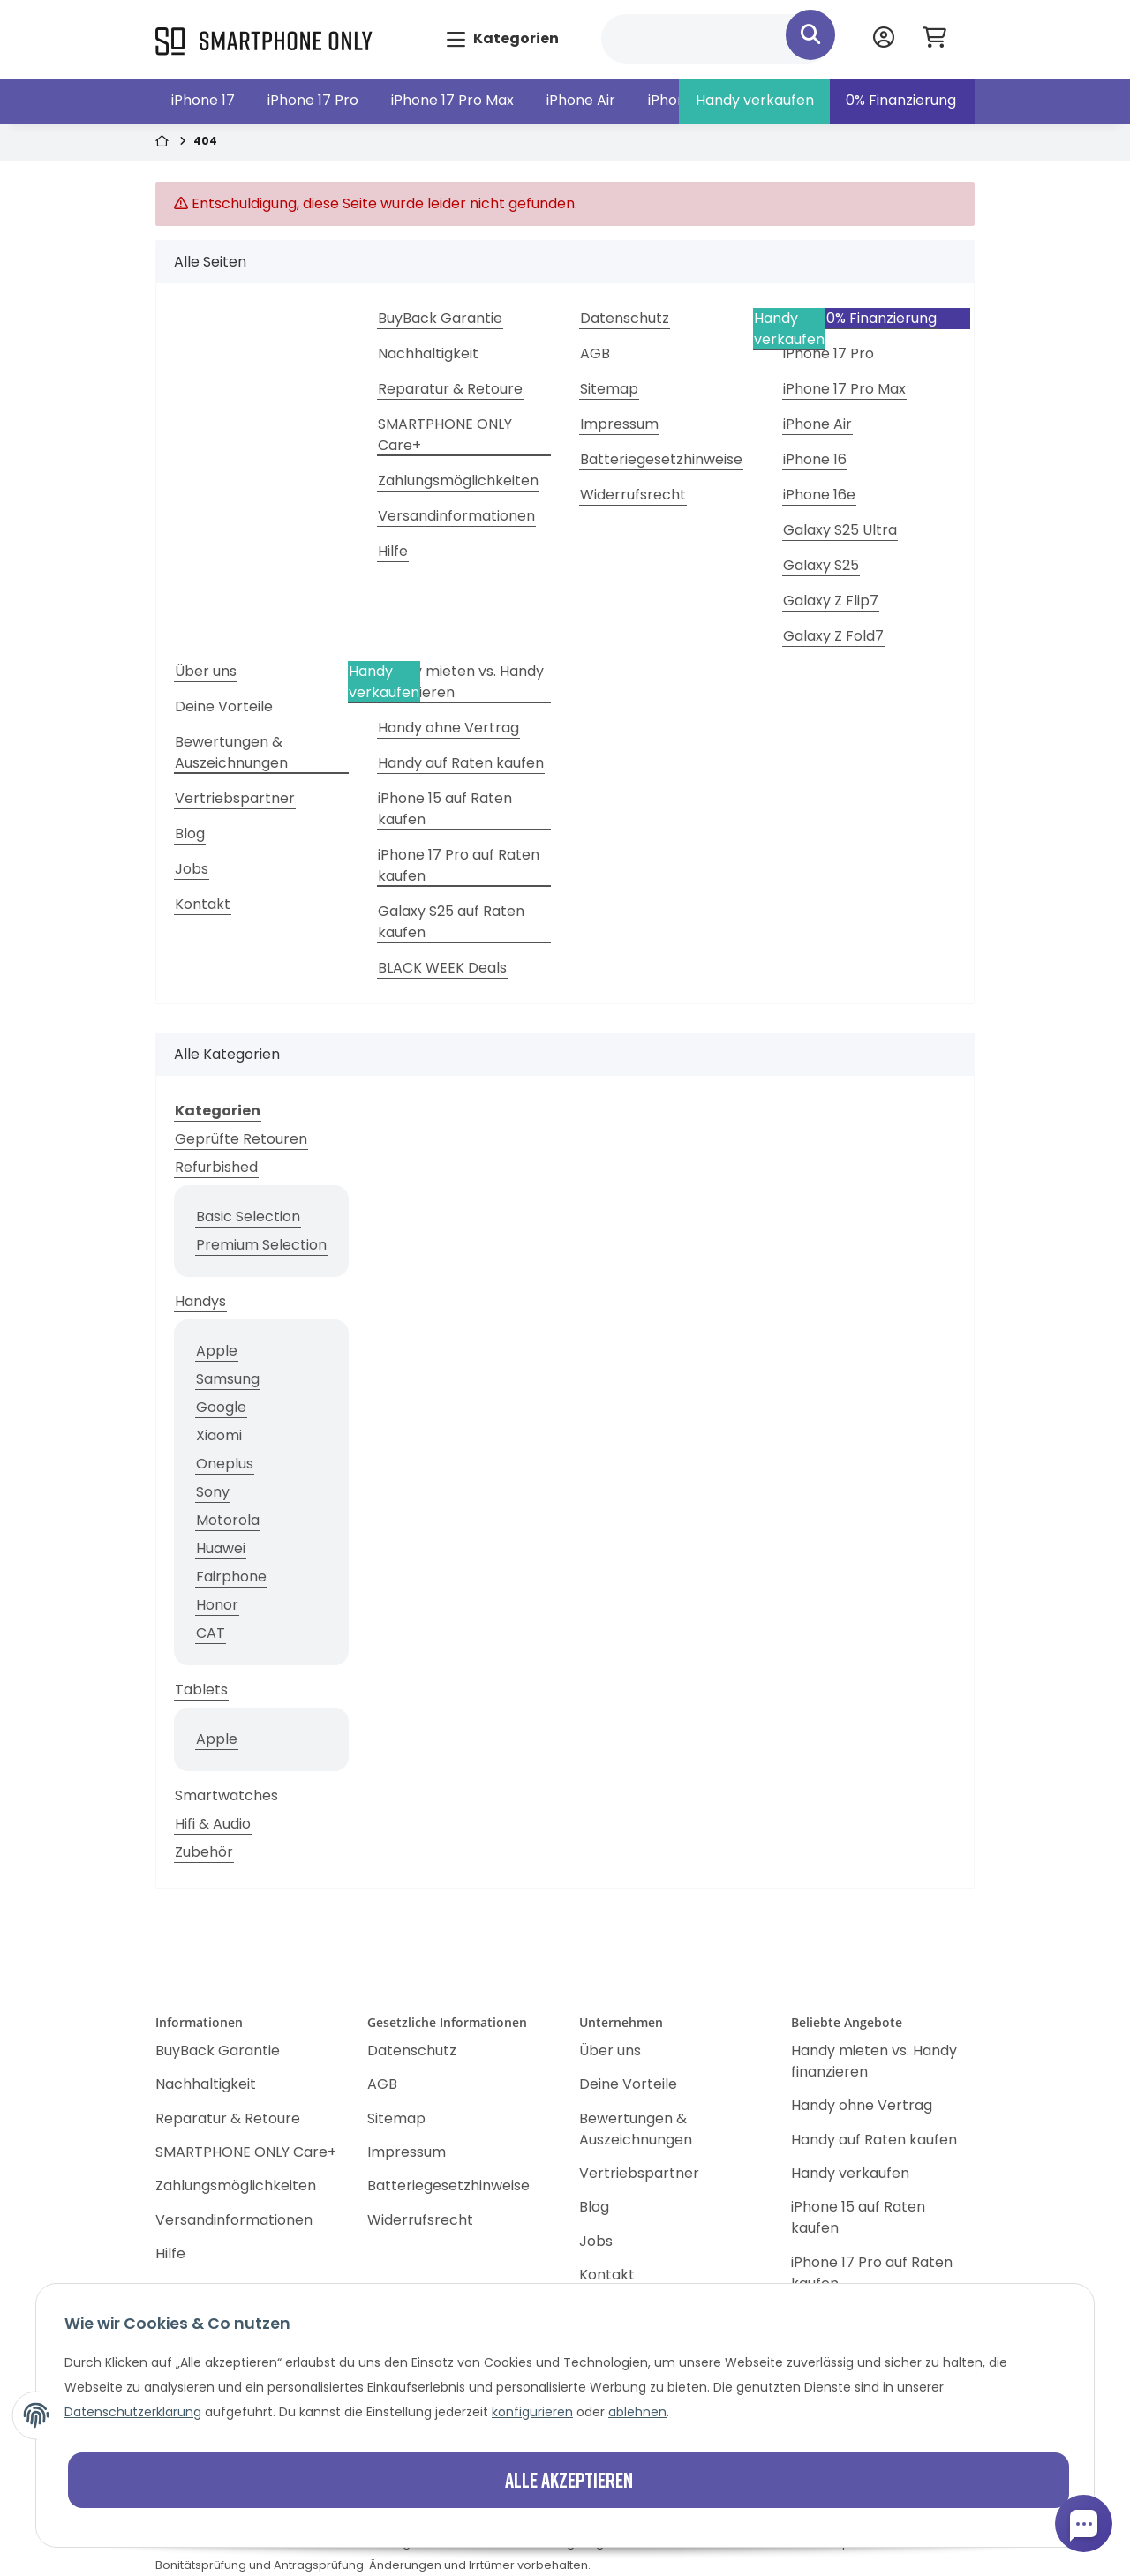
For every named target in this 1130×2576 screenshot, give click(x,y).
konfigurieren (532, 2412)
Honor (217, 1605)
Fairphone (231, 1576)
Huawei (220, 1548)
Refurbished (216, 1167)
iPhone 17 (203, 100)
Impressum (619, 424)
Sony (213, 1492)
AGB (595, 353)
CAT (210, 1633)
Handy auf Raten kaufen (461, 763)
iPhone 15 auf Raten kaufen (445, 809)
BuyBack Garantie (440, 318)
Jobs (191, 869)
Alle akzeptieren (569, 2479)
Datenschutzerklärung (132, 2412)
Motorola (228, 1520)
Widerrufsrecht (633, 494)
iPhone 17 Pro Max (452, 100)
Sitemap (609, 389)
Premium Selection (261, 1245)
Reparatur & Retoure (450, 389)
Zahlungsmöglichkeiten (458, 480)
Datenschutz (624, 318)
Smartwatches (226, 1795)
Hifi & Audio (213, 1824)
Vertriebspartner (235, 798)
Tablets (201, 1689)
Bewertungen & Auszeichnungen (231, 752)
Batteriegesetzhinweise (661, 459)
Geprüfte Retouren (241, 1139)
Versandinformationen (456, 516)
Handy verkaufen (755, 100)
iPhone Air (580, 100)
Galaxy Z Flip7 (830, 600)
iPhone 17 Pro (312, 100)
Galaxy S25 (821, 565)
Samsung (228, 1379)
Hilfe (393, 551)
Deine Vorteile (224, 706)
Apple (216, 1351)
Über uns (206, 671)
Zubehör (204, 1852)
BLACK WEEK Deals (442, 968)
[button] (883, 39)
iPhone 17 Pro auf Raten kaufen (458, 865)
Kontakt (202, 904)
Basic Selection (248, 1216)
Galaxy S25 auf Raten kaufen (451, 922)
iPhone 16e (819, 494)
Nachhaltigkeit (428, 353)
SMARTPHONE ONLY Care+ (445, 434)
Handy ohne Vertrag (448, 727)
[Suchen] (716, 39)
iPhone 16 (815, 459)
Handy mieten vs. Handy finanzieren (461, 681)
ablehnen (637, 2412)
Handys (200, 1301)
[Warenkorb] (941, 39)
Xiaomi (219, 1435)
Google (221, 1407)
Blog (190, 833)
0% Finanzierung (901, 100)
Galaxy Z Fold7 (833, 636)
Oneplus (224, 1463)
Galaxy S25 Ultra (840, 530)
